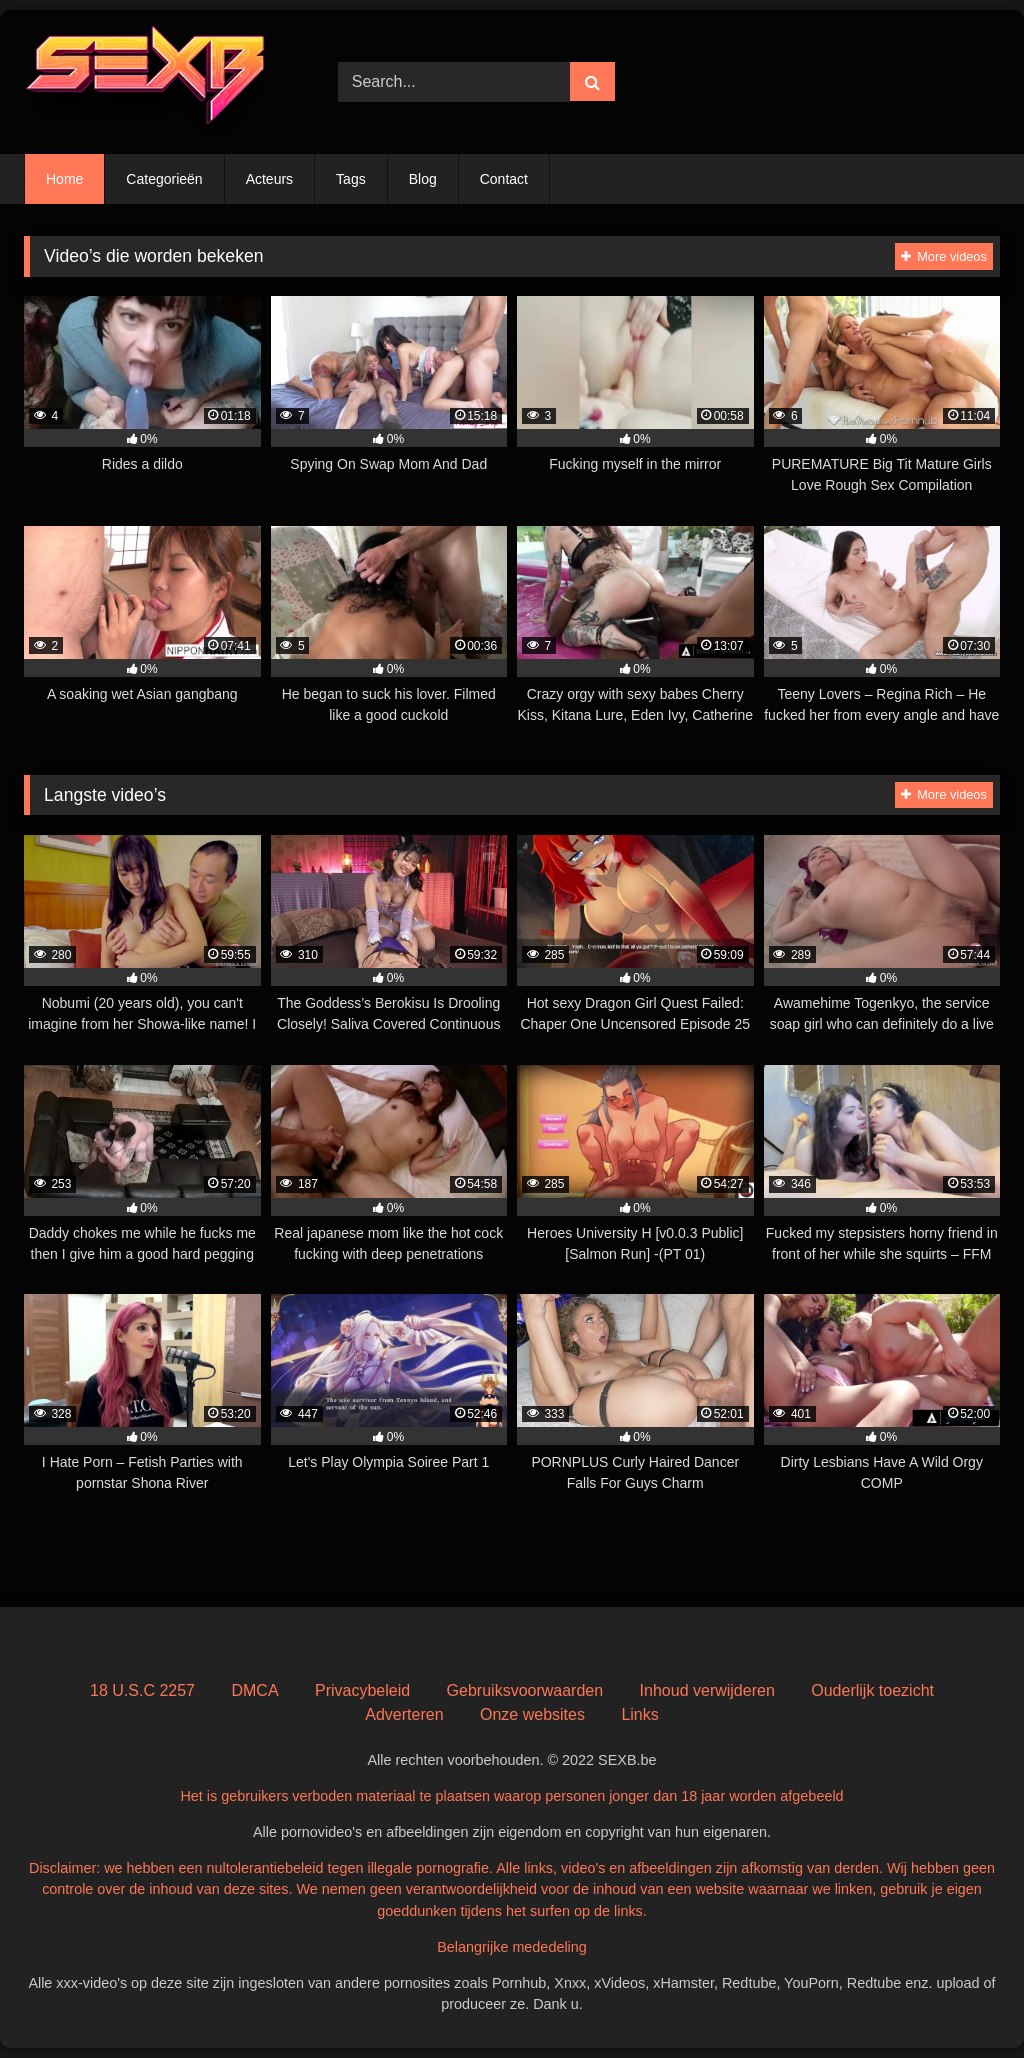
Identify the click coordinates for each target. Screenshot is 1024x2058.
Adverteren (404, 1714)
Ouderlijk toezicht (872, 1690)
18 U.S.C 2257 (142, 1690)
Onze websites (532, 1714)
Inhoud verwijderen (707, 1690)
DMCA (254, 1690)
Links (639, 1714)
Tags (351, 179)
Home (64, 179)
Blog (423, 179)
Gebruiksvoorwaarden (525, 1690)
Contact (504, 179)
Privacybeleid (362, 1690)
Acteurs (269, 179)
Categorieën (164, 179)
